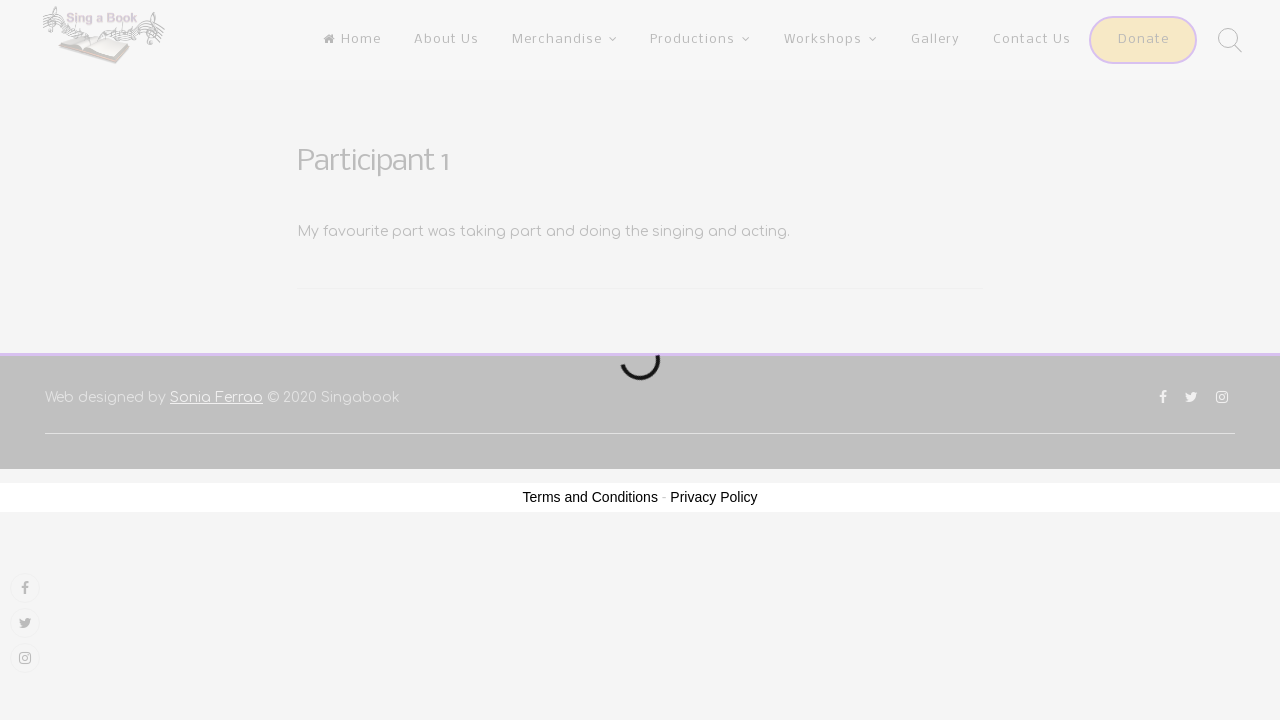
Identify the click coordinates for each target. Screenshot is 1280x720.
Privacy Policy (713, 497)
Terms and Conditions (590, 497)
